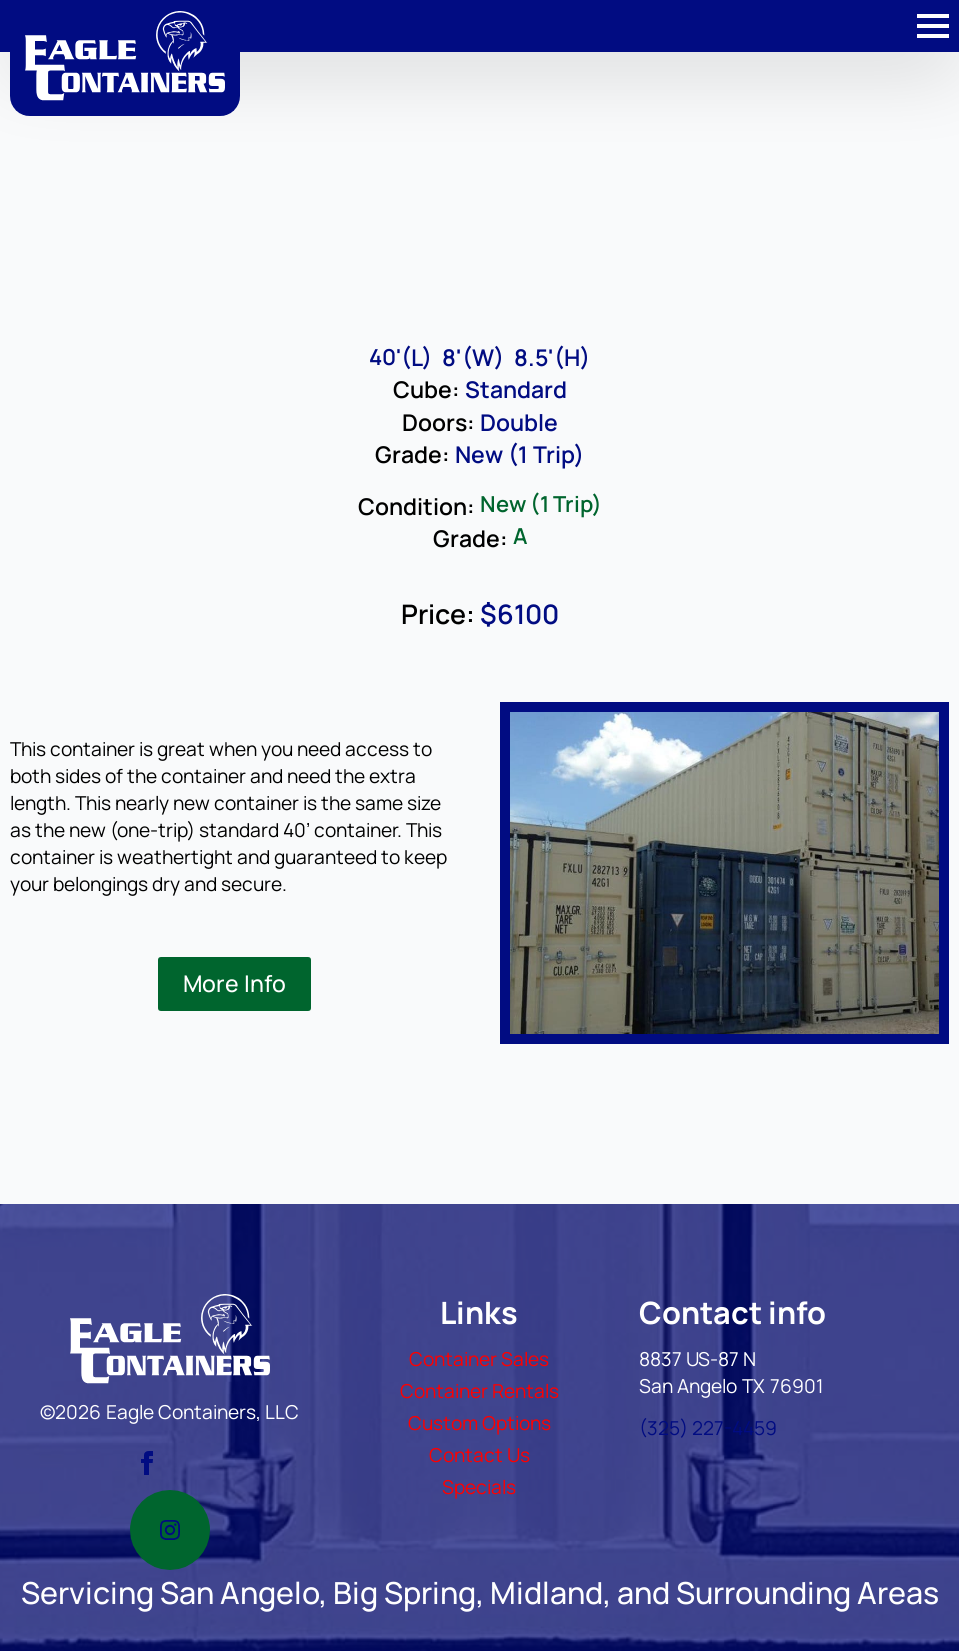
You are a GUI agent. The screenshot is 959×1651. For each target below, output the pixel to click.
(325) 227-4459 (708, 1428)
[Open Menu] (933, 26)
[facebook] (147, 1463)
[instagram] (170, 1530)
